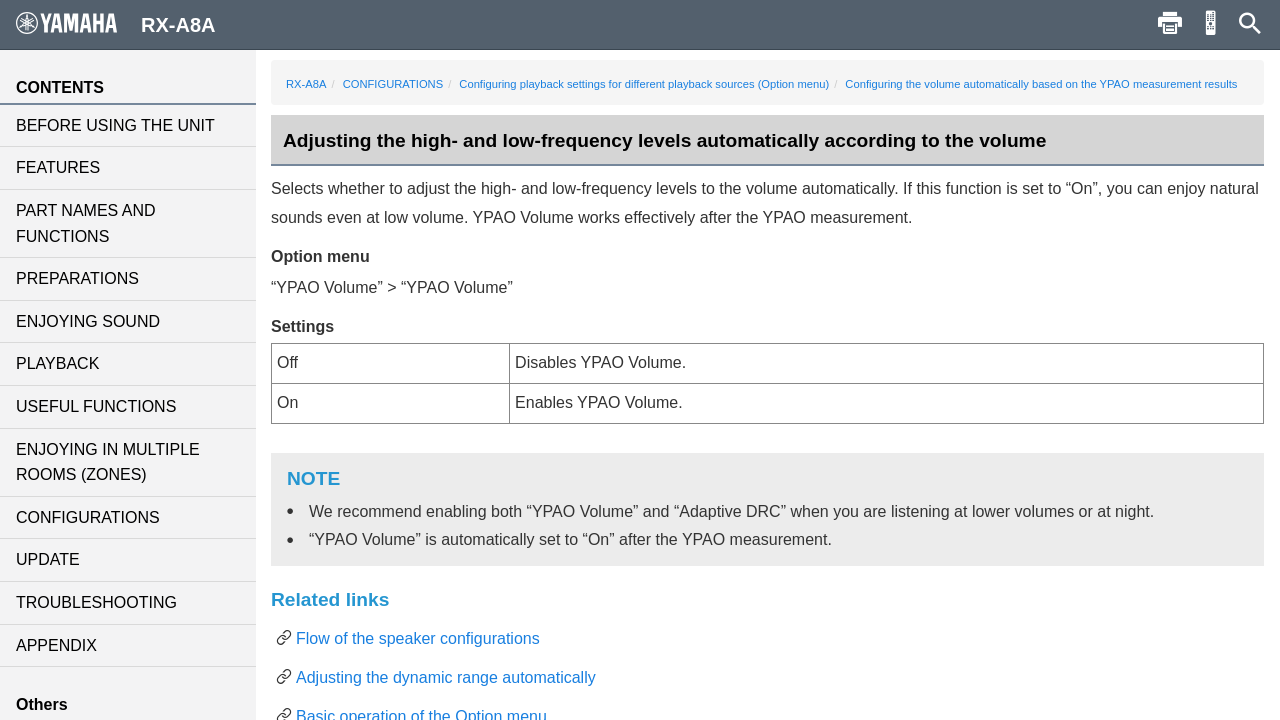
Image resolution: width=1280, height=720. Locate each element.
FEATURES (58, 167)
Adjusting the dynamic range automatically (446, 677)
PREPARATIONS (77, 278)
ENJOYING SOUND (88, 321)
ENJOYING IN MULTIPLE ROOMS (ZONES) (108, 462)
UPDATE (48, 559)
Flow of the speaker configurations (418, 638)
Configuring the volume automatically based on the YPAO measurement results (1041, 84)
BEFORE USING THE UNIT (115, 125)
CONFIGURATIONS (88, 517)
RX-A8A (306, 84)
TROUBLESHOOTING (96, 602)
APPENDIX (56, 645)
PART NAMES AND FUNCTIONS (86, 223)
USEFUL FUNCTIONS (96, 406)
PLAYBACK (57, 363)
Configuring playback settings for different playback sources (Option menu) (644, 84)
